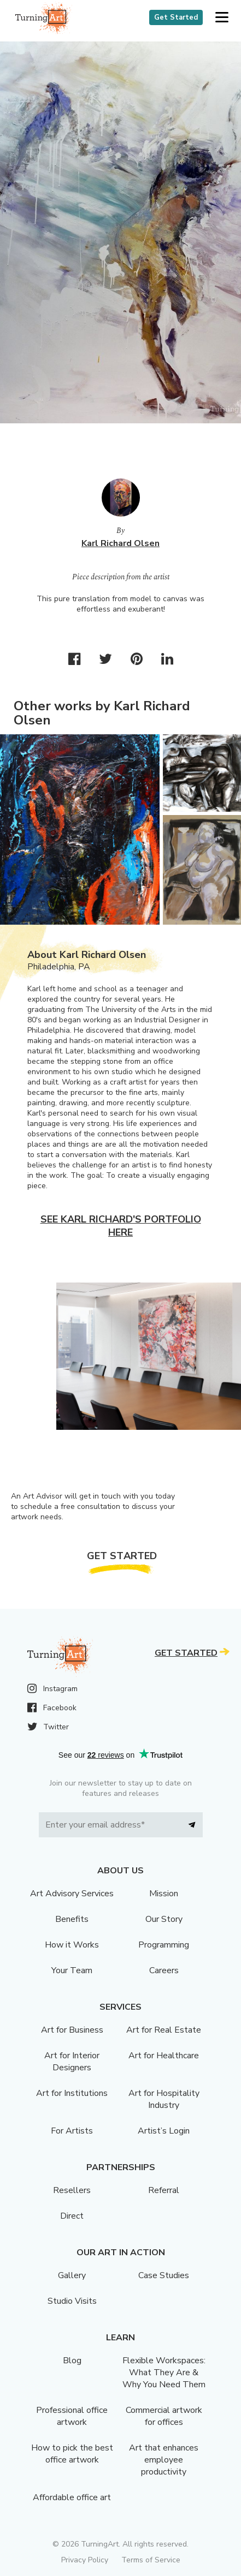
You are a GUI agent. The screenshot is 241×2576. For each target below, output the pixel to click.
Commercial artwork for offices (164, 2416)
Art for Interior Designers (71, 2062)
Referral (163, 2190)
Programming (163, 1945)
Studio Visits (72, 2301)
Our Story (164, 1919)
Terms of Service (150, 2560)
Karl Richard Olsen (120, 543)
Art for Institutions (72, 2093)
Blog (72, 2361)
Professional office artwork (72, 2416)
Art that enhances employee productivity (163, 2460)
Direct (72, 2216)
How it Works (72, 1945)
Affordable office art (72, 2497)
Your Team (71, 1970)
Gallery (72, 2275)
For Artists (72, 2131)
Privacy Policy (84, 2560)
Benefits (72, 1919)
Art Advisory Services (72, 1894)
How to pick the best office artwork (72, 2454)
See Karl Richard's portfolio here (120, 1226)
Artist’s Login (164, 2131)
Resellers (72, 2190)
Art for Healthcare (163, 2056)
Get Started (176, 17)
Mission (163, 1894)
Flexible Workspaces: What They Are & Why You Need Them (163, 2373)
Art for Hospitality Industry (163, 2099)
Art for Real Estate (163, 2030)
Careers (164, 1970)
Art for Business (72, 2030)
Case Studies (163, 2275)
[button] (221, 17)
